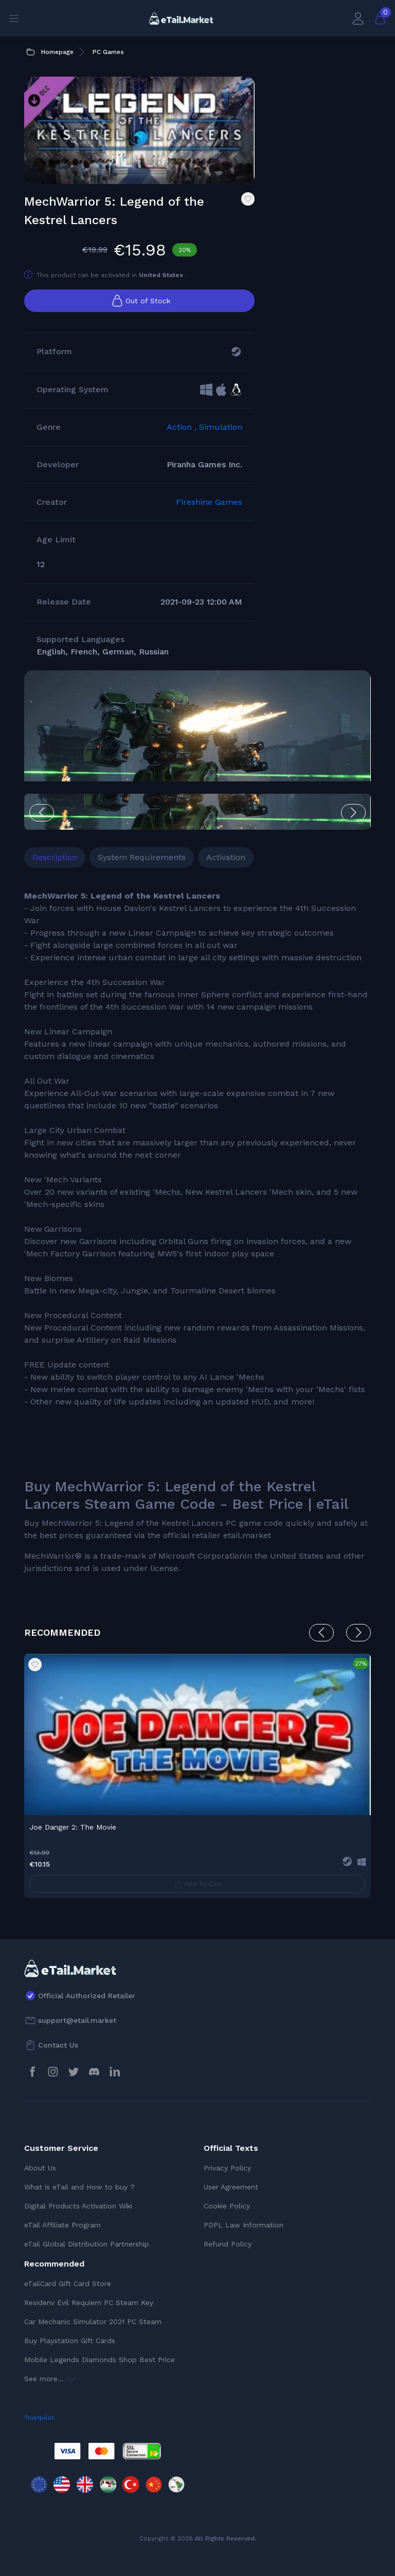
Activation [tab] (225, 857)
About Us (40, 2168)
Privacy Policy (227, 2168)
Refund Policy (228, 2244)
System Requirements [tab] (142, 857)
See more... (50, 2378)
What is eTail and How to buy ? (79, 2187)
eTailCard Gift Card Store (67, 2283)
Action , (183, 427)
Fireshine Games (209, 502)
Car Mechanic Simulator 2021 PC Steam (92, 2321)
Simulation (220, 427)
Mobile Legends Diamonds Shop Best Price (99, 2359)
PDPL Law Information (243, 2225)
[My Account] (358, 18)
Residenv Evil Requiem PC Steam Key (88, 2302)
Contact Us (58, 2045)
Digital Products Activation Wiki (78, 2206)
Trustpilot (39, 2417)
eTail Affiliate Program (62, 2225)
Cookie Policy (227, 2206)
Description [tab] (54, 857)
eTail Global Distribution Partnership (86, 2244)
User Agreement (231, 2187)
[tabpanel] (197, 1232)
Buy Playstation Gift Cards (69, 2340)
